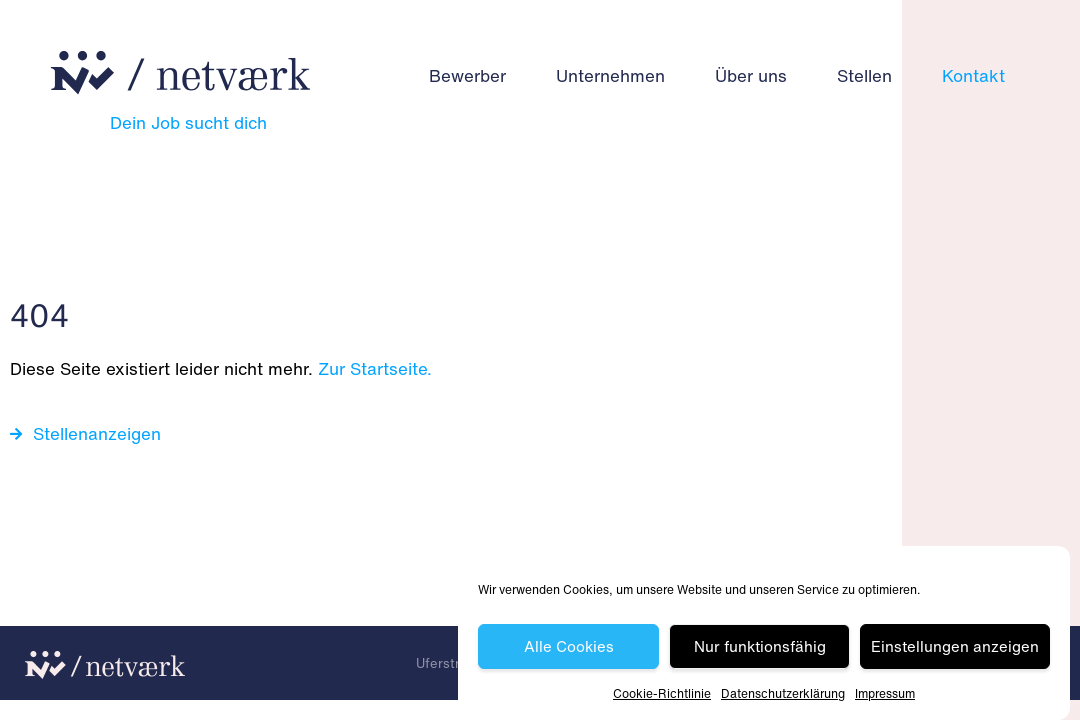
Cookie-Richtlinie (662, 693)
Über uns (751, 75)
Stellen (864, 75)
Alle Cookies (569, 647)
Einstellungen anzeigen (955, 647)
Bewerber (467, 75)
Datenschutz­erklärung (783, 693)
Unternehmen (610, 75)
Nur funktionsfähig (760, 647)
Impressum (885, 693)
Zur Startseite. (375, 368)
